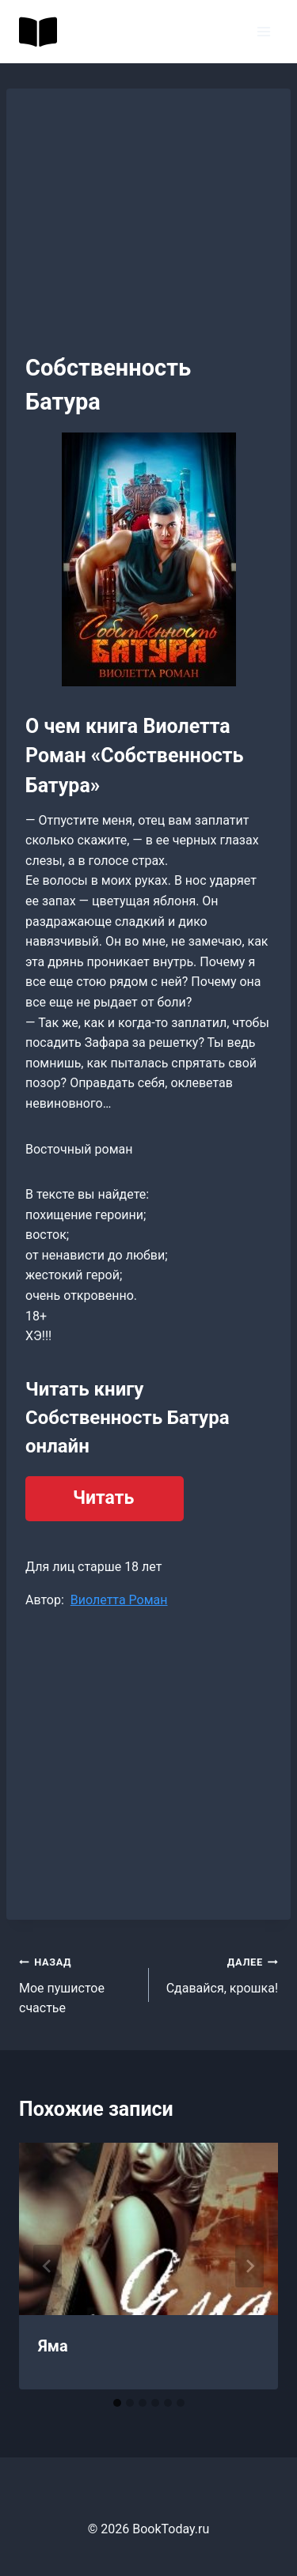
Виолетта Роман (119, 1599)
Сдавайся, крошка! (220, 1973)
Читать (103, 1498)
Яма (53, 2345)
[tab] (117, 2403)
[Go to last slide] (47, 2266)
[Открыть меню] (263, 31)
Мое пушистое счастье (77, 1983)
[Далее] (249, 2266)
